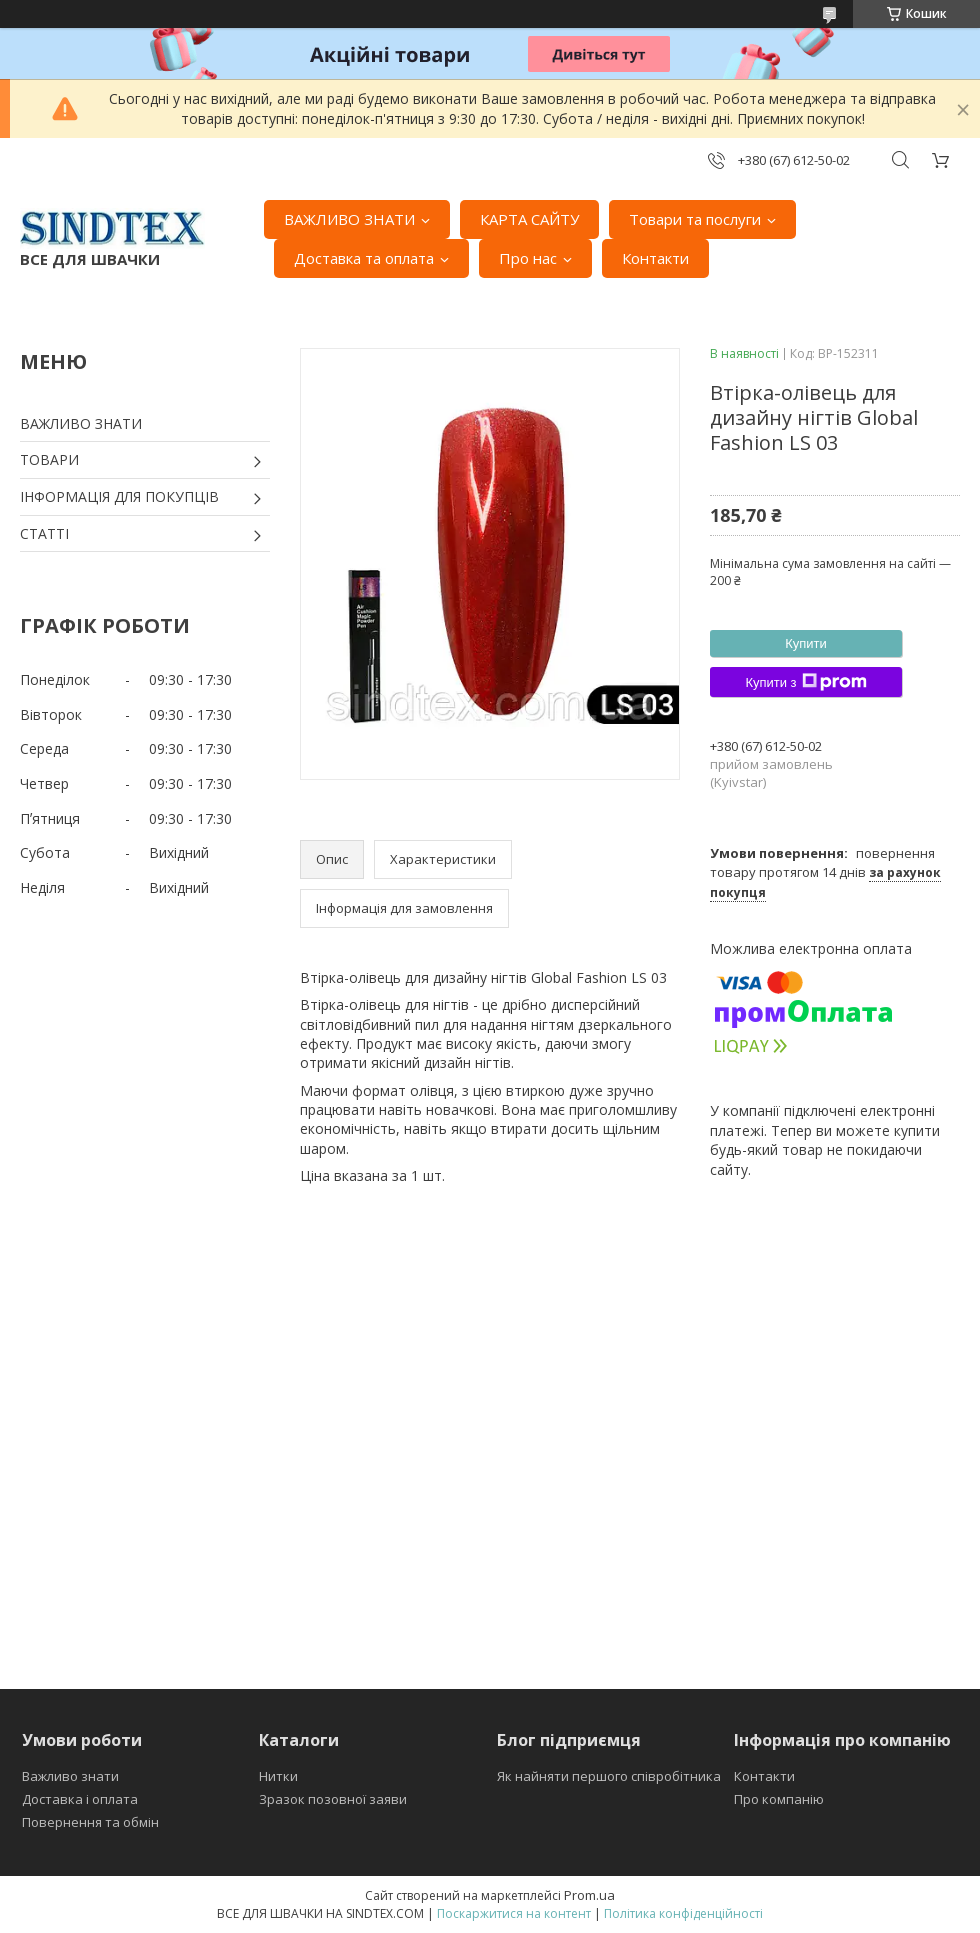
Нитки (278, 1776)
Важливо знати (70, 1776)
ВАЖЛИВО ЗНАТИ (349, 219)
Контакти (655, 258)
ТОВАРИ (49, 459)
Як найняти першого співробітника (609, 1776)
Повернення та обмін (90, 1822)
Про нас (528, 258)
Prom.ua (589, 1895)
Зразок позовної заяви (333, 1799)
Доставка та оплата (364, 258)
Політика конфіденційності (683, 1913)
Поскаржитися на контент (514, 1913)
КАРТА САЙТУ (529, 219)
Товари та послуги (695, 219)
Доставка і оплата (80, 1799)
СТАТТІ (44, 533)
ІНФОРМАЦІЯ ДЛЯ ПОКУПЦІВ (119, 496)
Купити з (805, 682)
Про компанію (779, 1799)
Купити (806, 643)
